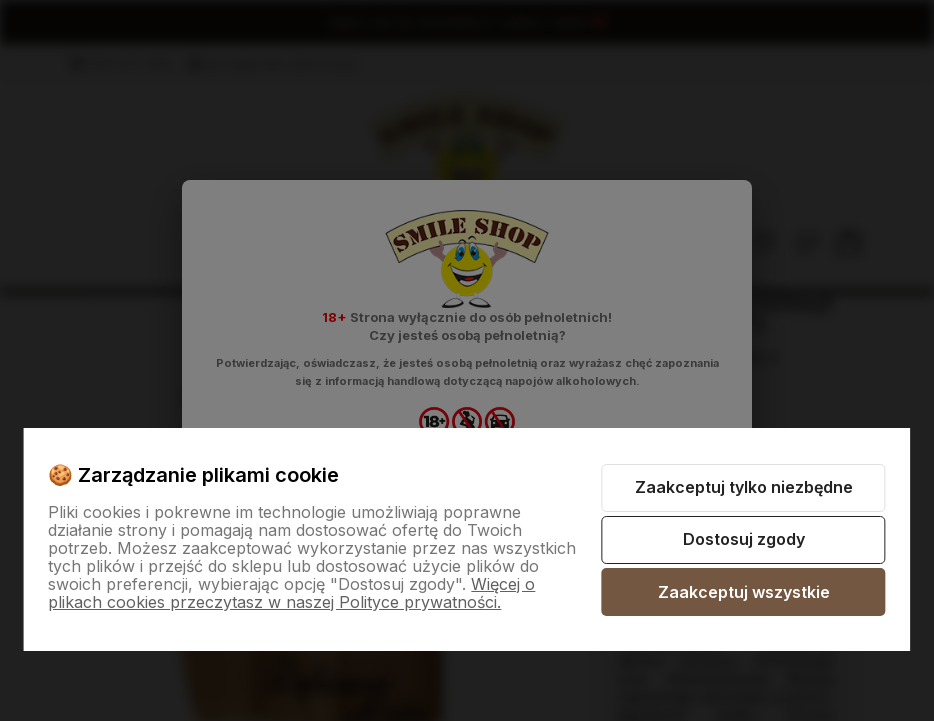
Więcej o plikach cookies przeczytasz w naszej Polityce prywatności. (291, 593)
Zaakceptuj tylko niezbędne (744, 487)
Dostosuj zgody (744, 539)
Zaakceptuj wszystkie (744, 592)
